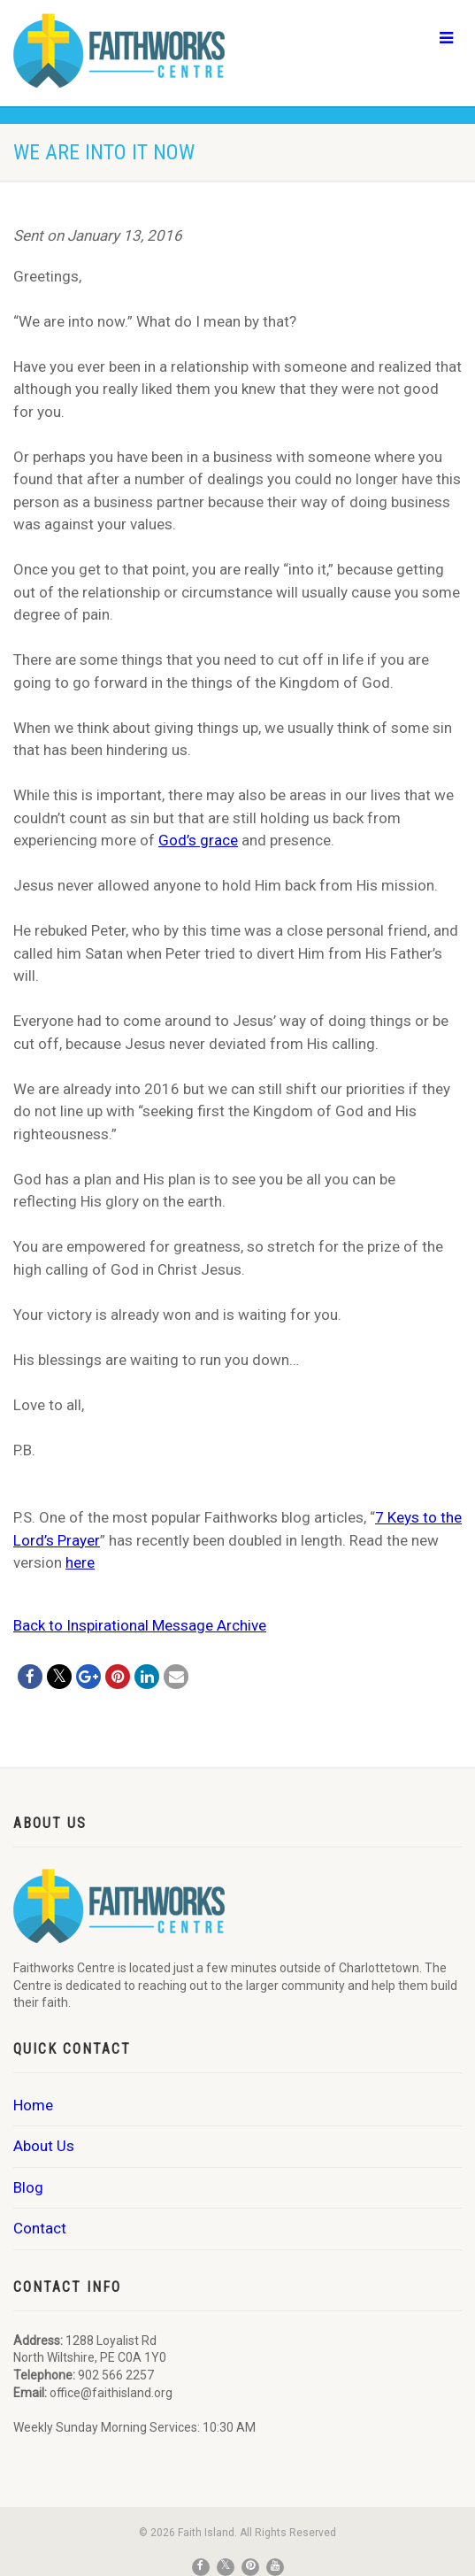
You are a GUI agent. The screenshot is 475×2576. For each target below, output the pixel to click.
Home (33, 2105)
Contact (39, 2228)
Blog (28, 2187)
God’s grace (198, 840)
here (80, 1562)
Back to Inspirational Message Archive (139, 1625)
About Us (43, 2146)
